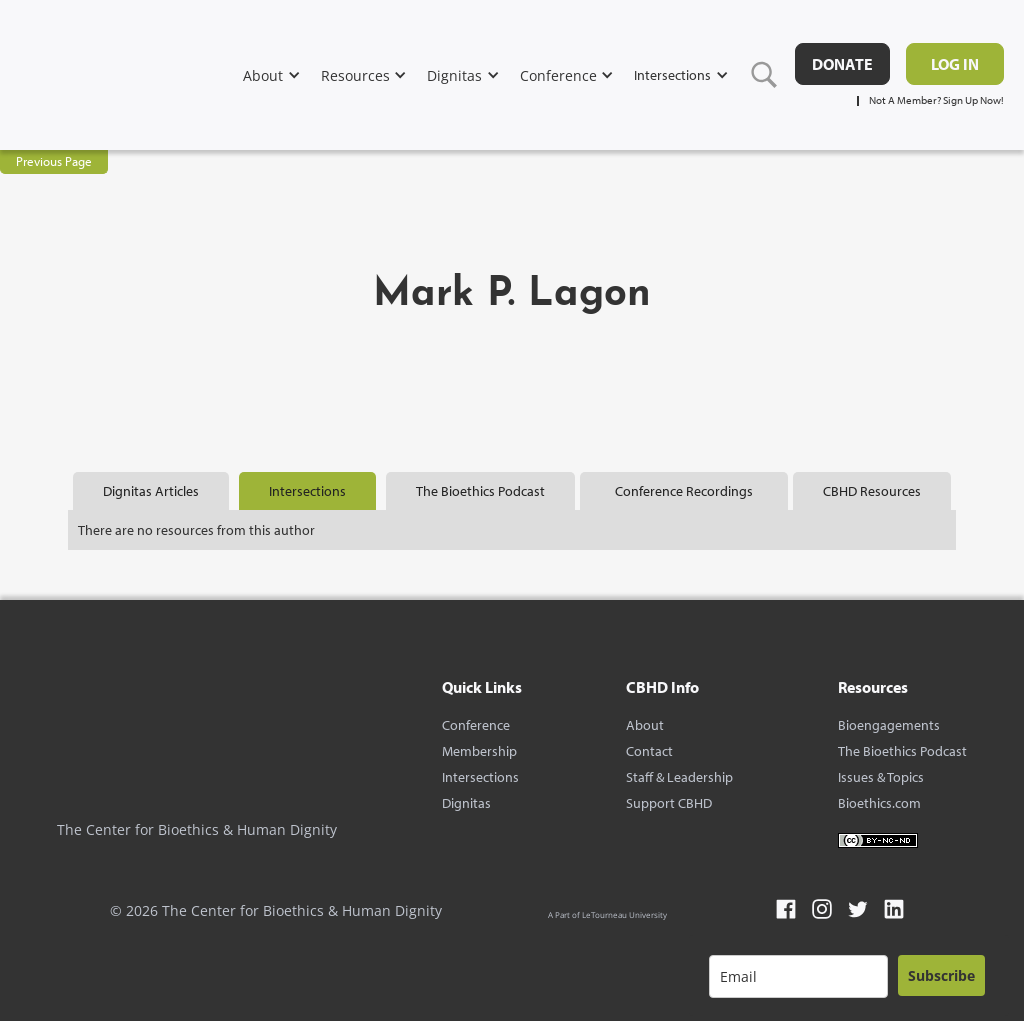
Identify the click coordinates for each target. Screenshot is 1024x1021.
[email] (798, 976)
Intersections (480, 777)
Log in (955, 64)
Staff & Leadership (679, 777)
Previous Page (54, 161)
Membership (479, 751)
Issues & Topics (881, 777)
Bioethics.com (879, 803)
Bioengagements (889, 725)
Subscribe (941, 975)
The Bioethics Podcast (902, 751)
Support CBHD (669, 803)
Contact (649, 751)
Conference (476, 725)
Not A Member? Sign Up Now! (936, 100)
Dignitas (466, 803)
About (645, 725)
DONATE (842, 64)
